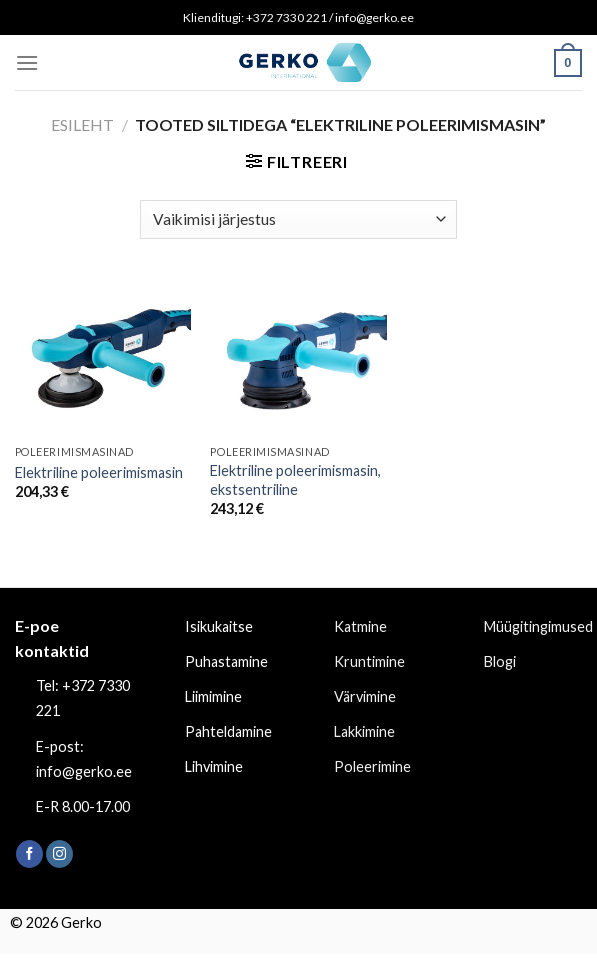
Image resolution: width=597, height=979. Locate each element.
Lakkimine (364, 731)
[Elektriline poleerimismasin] (103, 357)
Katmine (360, 626)
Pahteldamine (228, 731)
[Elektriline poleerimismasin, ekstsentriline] (298, 357)
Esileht (82, 124)
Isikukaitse (219, 626)
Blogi (500, 661)
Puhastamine (226, 661)
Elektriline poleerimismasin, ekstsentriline (295, 480)
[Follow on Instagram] (59, 854)
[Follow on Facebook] (29, 854)
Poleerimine (372, 766)
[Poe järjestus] (298, 219)
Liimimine (213, 696)
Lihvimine (214, 766)
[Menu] (27, 62)
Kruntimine (369, 661)
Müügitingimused (538, 626)
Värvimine (365, 696)
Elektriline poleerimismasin (99, 472)
